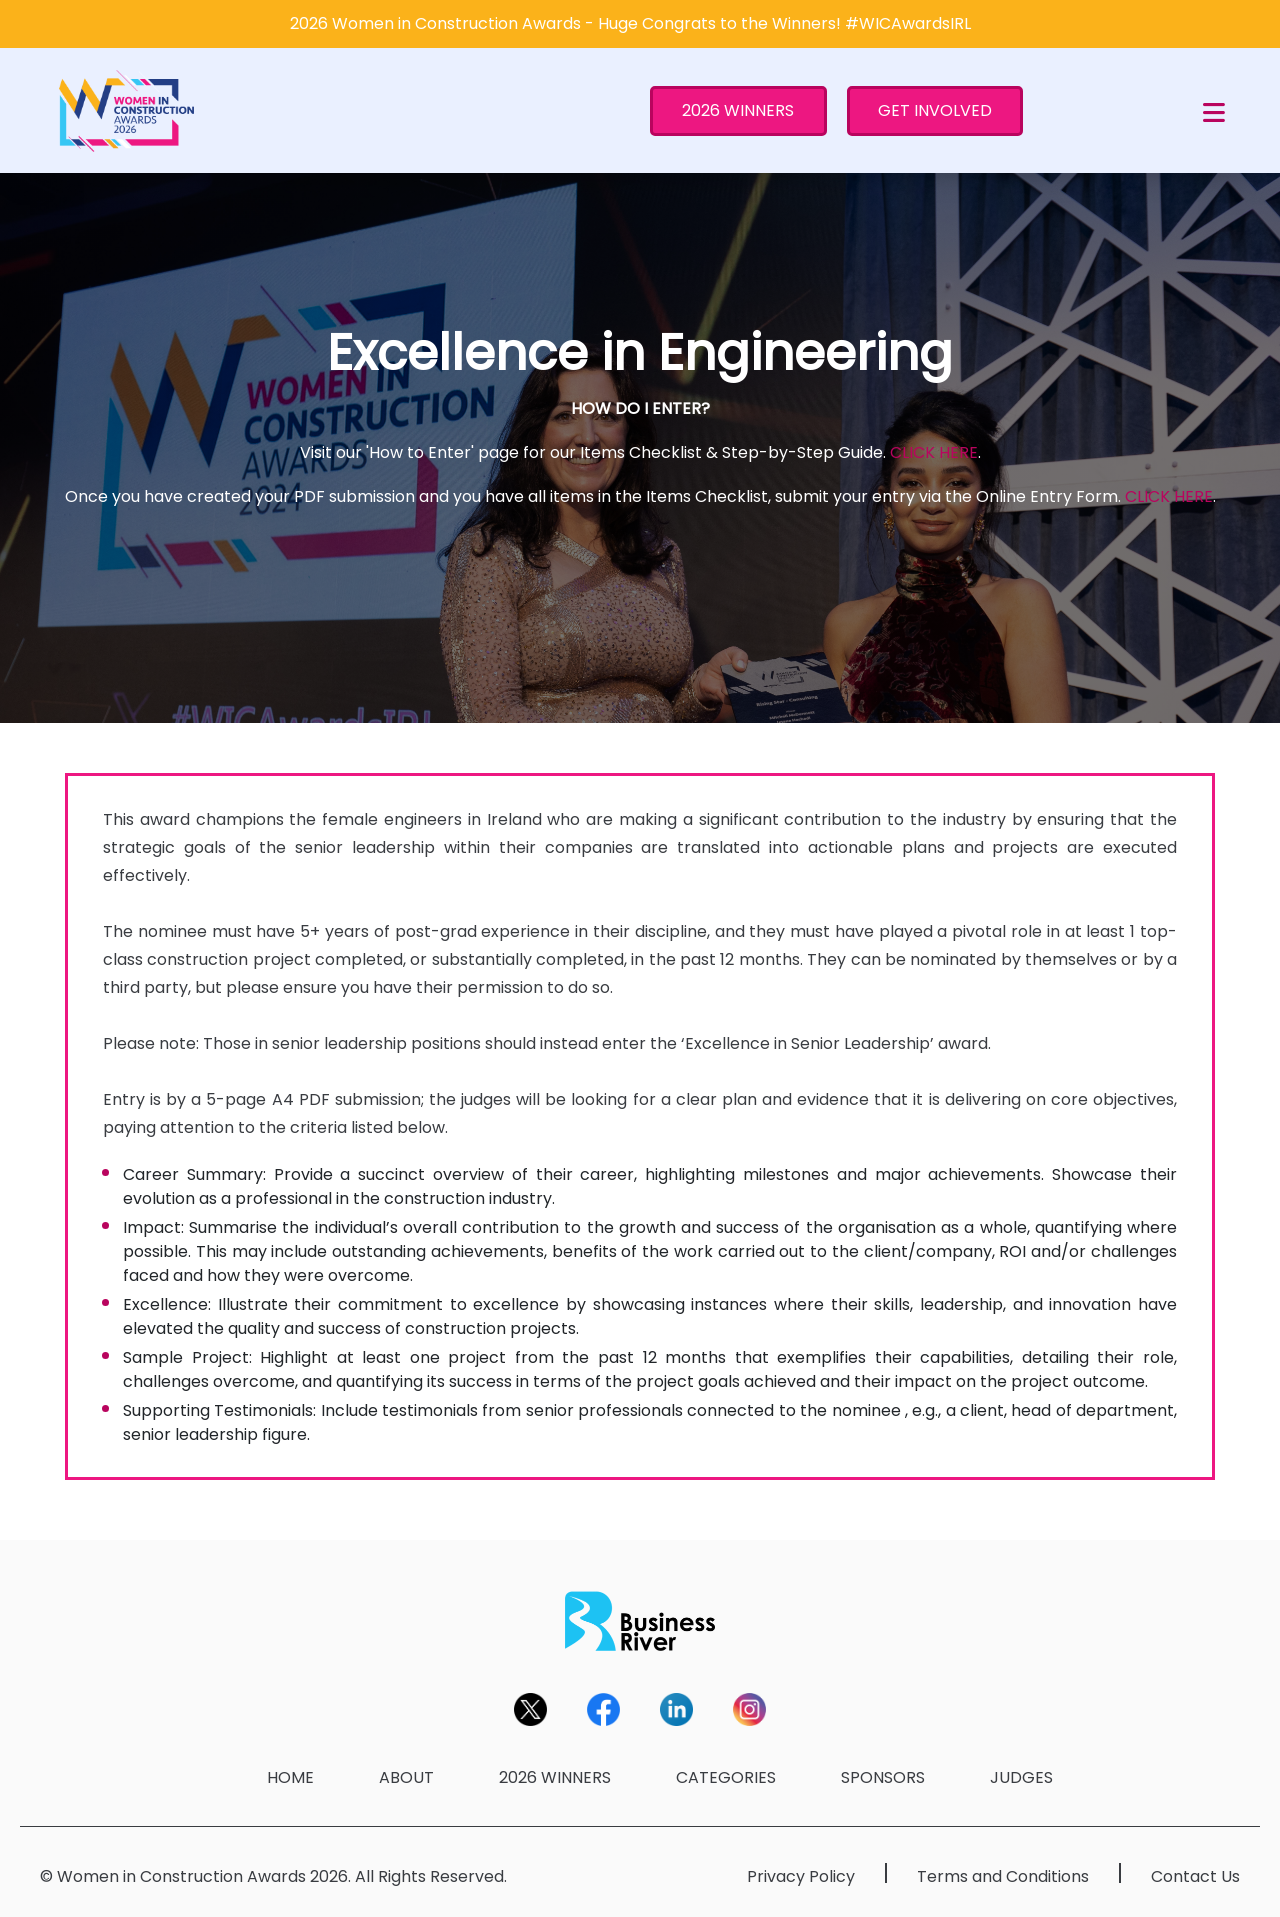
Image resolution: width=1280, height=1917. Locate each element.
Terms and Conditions (1003, 1876)
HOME (290, 1777)
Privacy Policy (801, 1876)
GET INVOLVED (935, 110)
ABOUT (406, 1777)
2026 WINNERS (738, 110)
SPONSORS (883, 1777)
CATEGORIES (726, 1777)
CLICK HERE (934, 452)
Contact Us (1195, 1876)
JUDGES (1021, 1777)
